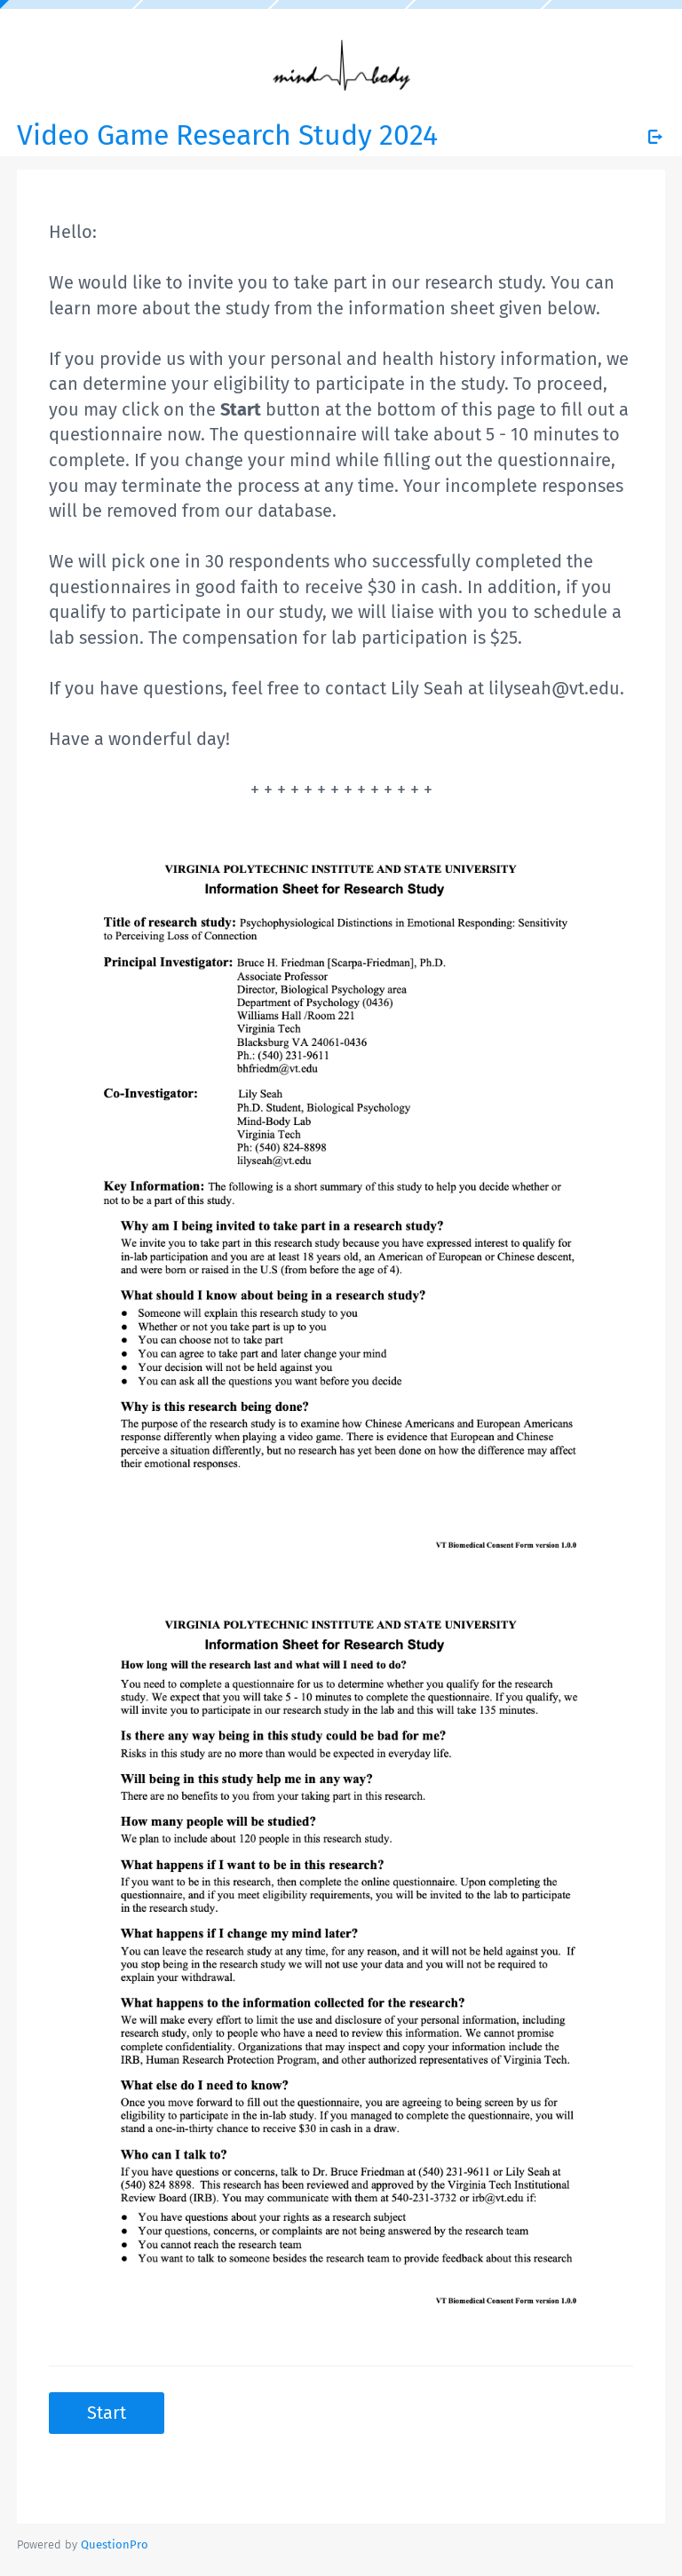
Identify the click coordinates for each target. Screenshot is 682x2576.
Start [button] (106, 2412)
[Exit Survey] (655, 137)
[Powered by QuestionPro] (114, 2544)
